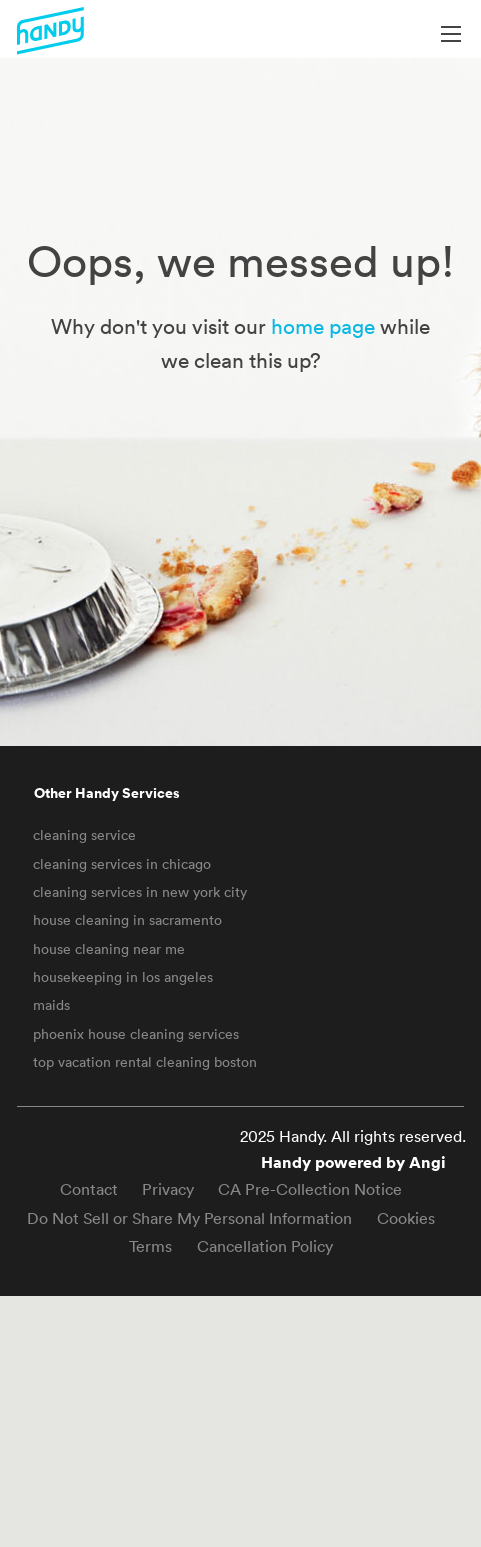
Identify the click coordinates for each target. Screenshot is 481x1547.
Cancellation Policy (265, 1246)
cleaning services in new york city (140, 892)
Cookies (406, 1218)
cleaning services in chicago (122, 864)
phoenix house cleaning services (136, 1034)
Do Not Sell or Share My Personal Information (189, 1218)
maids (51, 1005)
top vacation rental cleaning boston (145, 1062)
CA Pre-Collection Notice (310, 1189)
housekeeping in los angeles (123, 977)
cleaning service (84, 835)
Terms (150, 1246)
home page (323, 326)
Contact (89, 1189)
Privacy (168, 1189)
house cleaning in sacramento (127, 920)
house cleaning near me (109, 949)
